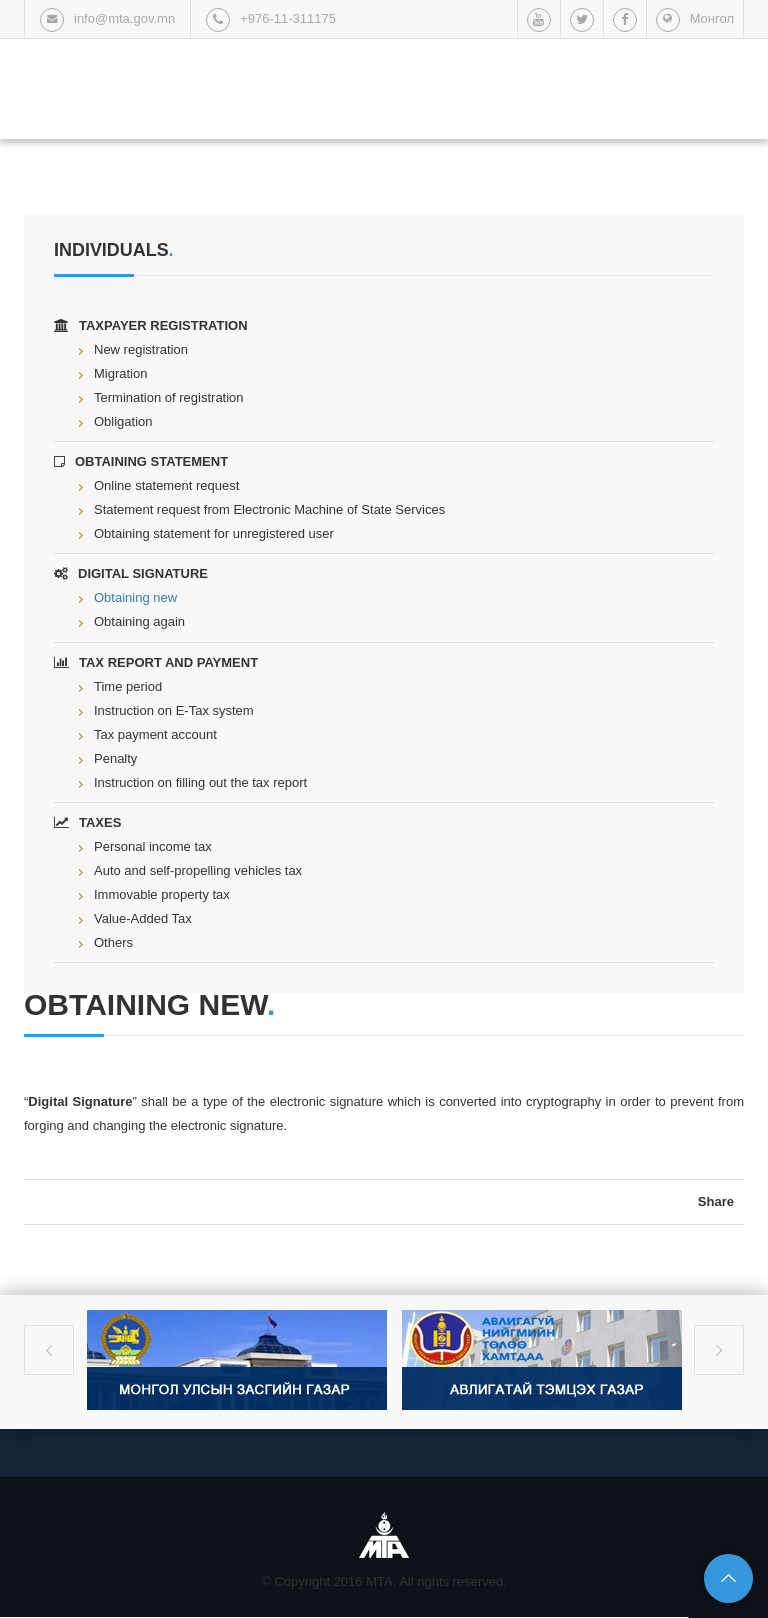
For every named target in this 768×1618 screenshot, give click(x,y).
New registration (141, 349)
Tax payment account (155, 734)
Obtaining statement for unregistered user (214, 533)
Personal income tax (153, 846)
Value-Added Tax (143, 918)
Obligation (123, 421)
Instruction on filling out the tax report (200, 782)
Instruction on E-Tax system (174, 710)
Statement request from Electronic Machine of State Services (269, 509)
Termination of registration (169, 397)
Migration (120, 373)
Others (113, 942)
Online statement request (166, 485)
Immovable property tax (162, 894)
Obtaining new (135, 597)
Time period (128, 686)
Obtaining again (139, 621)
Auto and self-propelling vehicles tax (198, 870)
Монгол (712, 18)
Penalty (115, 758)
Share (716, 1201)
